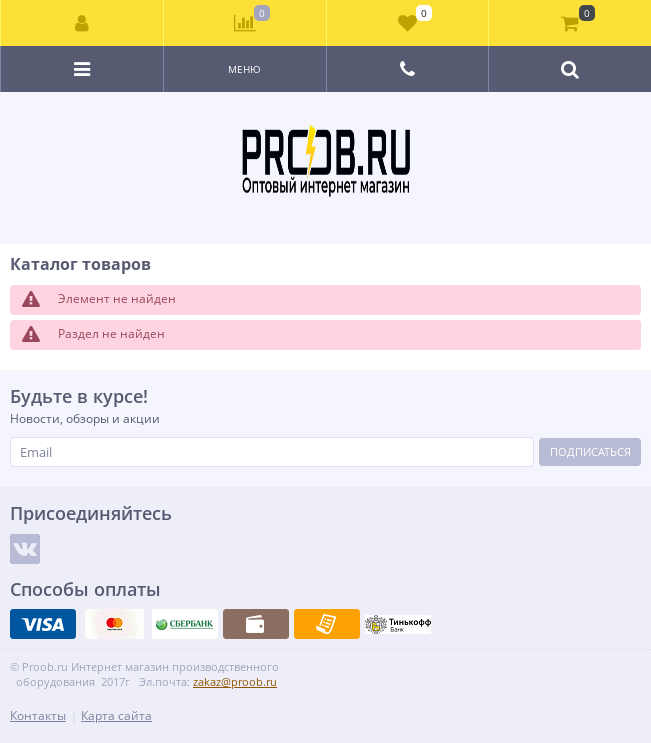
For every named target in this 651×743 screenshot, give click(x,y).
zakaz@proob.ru (235, 681)
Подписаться (590, 451)
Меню (244, 69)
